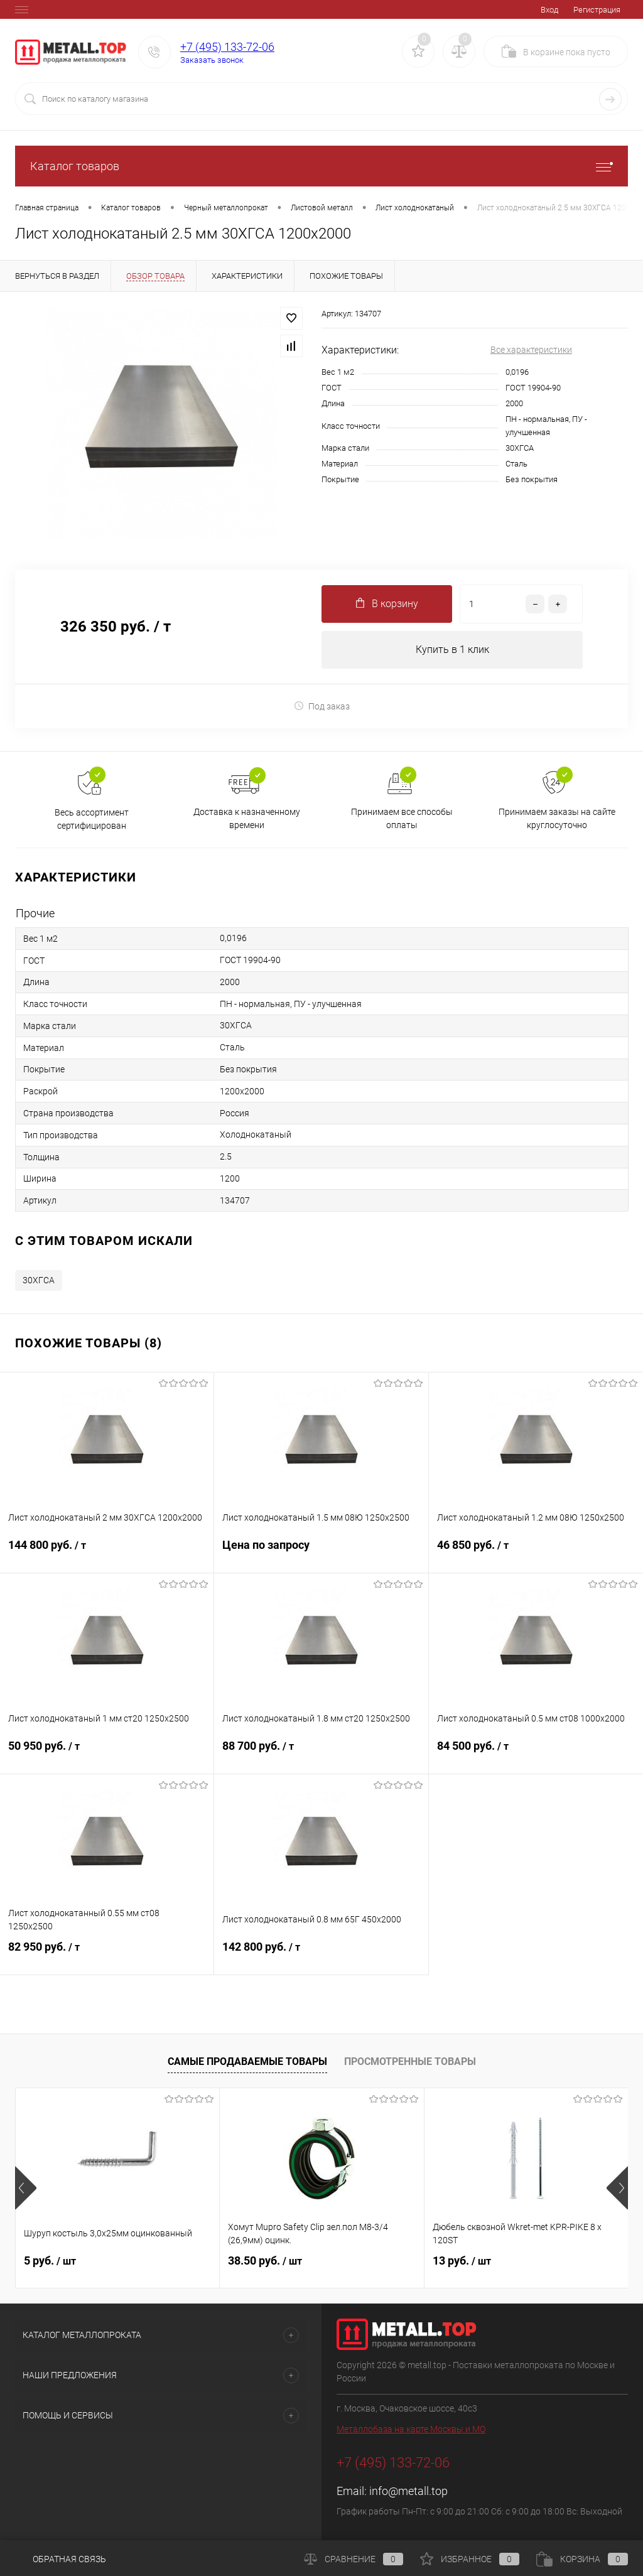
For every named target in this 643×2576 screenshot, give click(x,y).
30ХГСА (39, 1281)
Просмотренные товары (410, 2061)
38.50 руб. (265, 2261)
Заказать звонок (212, 60)
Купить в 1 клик (452, 649)
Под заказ (322, 706)
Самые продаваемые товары (247, 2061)
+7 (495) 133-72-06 (227, 46)
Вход (549, 9)
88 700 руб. (320, 1754)
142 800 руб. (320, 1955)
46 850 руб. (536, 1553)
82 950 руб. (106, 1955)
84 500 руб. (536, 1754)
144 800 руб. (106, 1553)
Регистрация (596, 9)
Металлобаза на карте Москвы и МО (411, 2430)
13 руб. (462, 2261)
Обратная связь (60, 2559)
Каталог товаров (321, 166)
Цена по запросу (320, 1553)
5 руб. (50, 2261)
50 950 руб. (106, 1754)
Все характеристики (531, 350)
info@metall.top (408, 2491)
